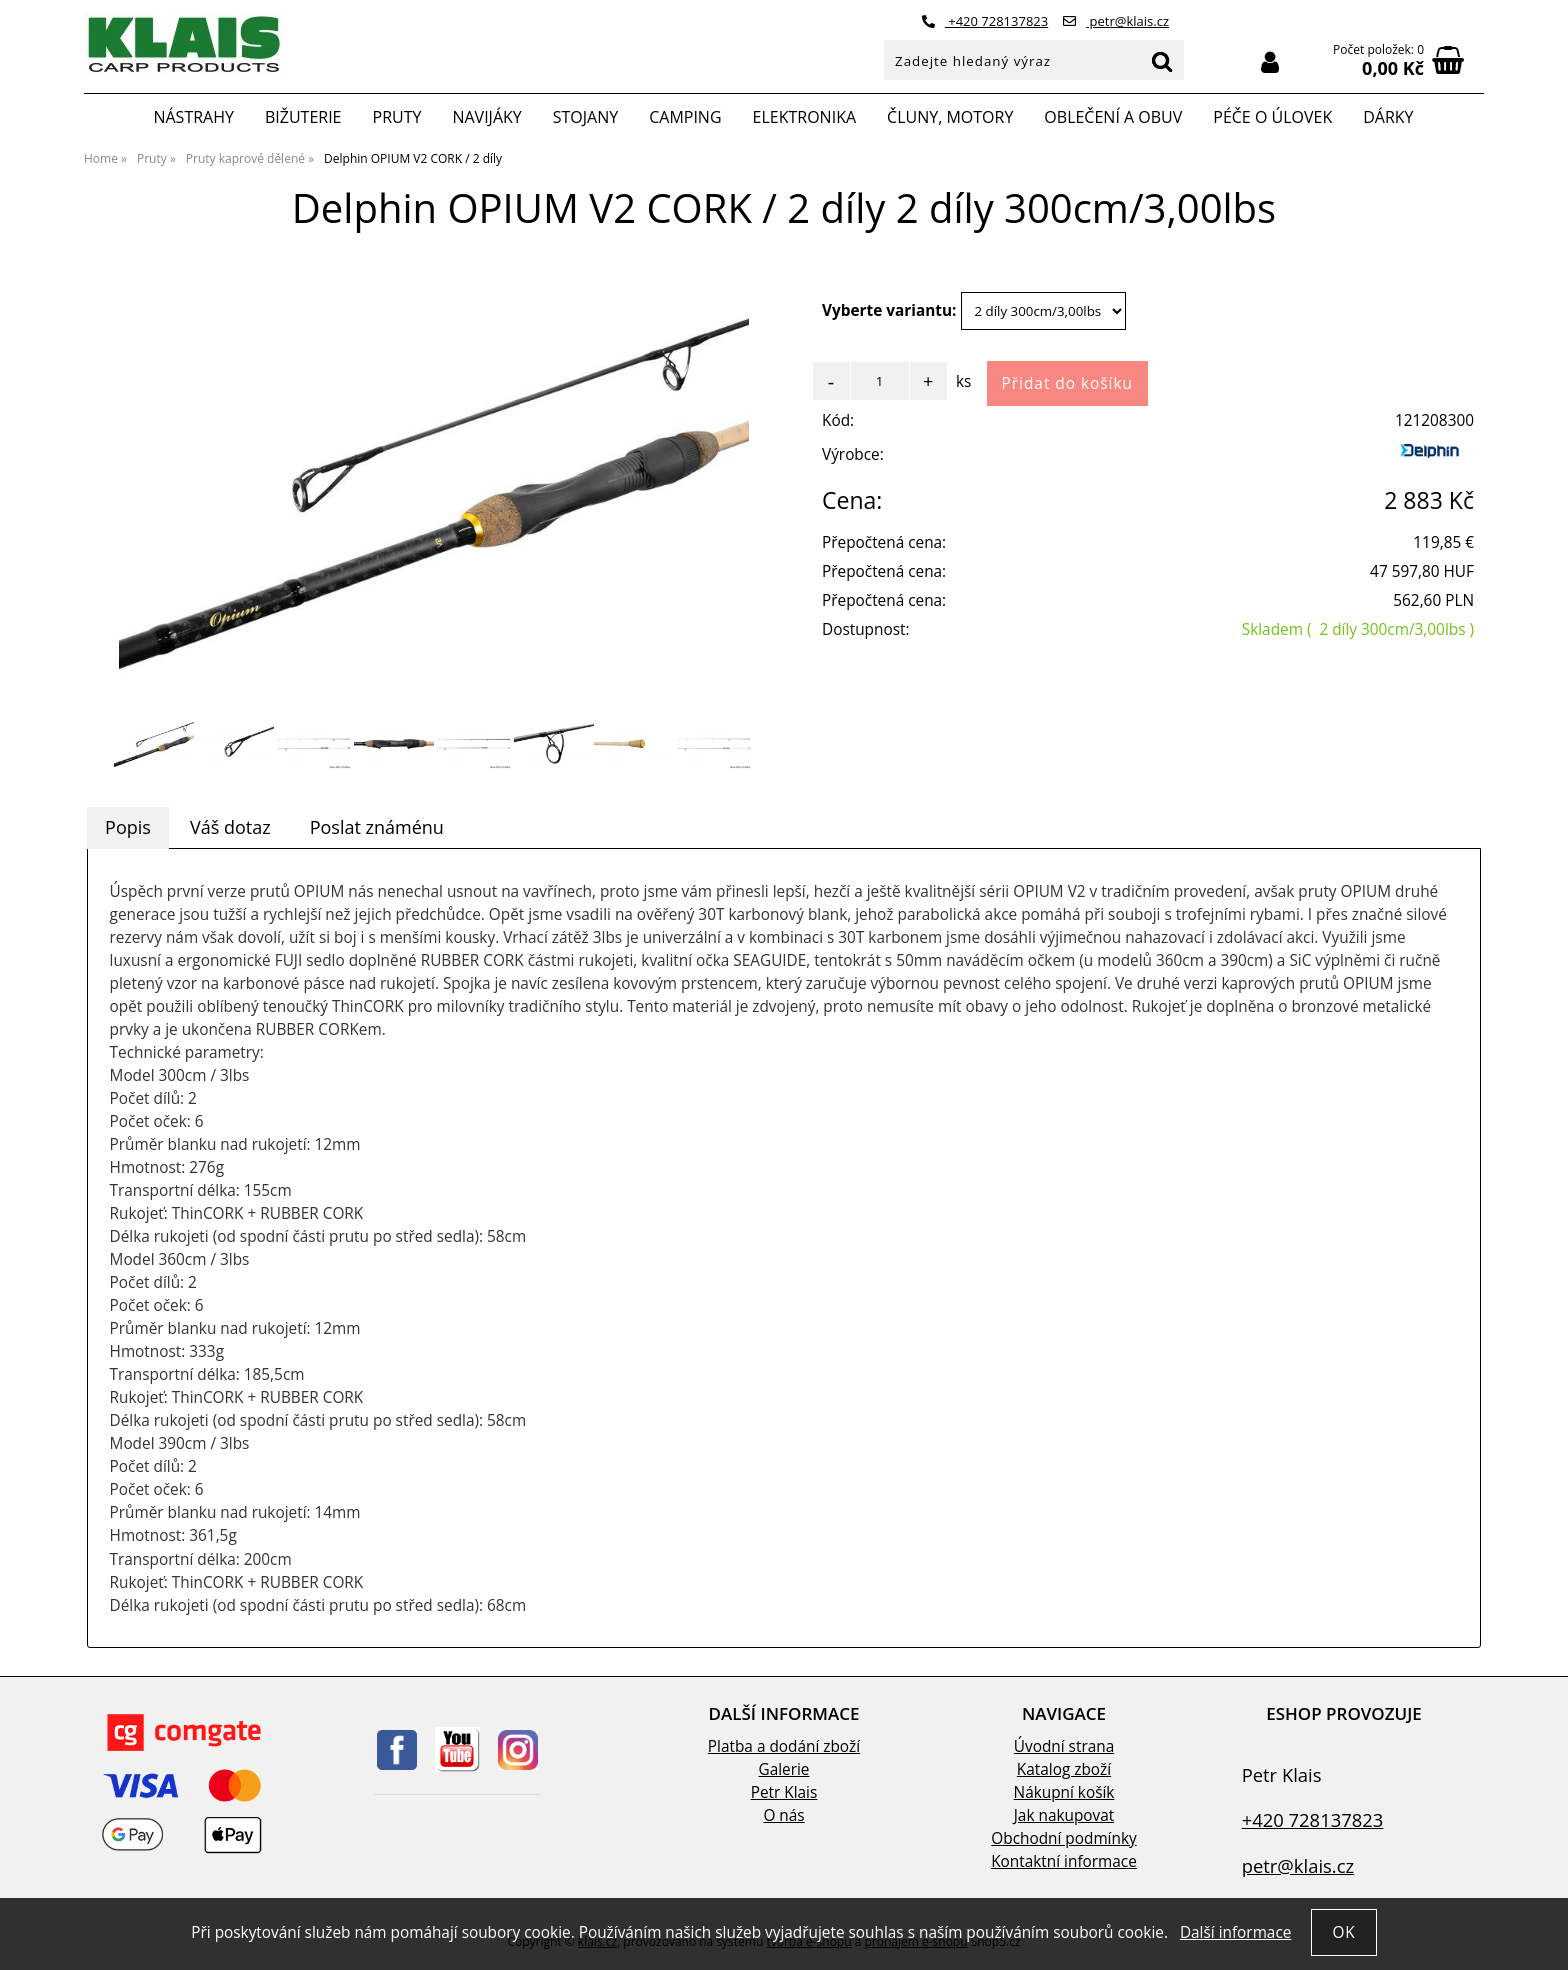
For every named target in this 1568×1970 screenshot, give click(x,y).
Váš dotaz (230, 827)
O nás (783, 1815)
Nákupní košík (1064, 1792)
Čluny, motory (950, 117)
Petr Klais (784, 1792)
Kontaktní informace (1064, 1861)
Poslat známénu (377, 827)
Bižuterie (303, 117)
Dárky (1388, 117)
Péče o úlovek (1272, 117)
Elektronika (805, 117)
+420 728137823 (985, 21)
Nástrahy (193, 117)
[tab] (128, 828)
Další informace (1235, 1932)
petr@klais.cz (1116, 21)
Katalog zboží (1064, 1769)
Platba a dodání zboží (784, 1746)
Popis (128, 827)
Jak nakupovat (1064, 1815)
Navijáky (486, 117)
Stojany (585, 117)
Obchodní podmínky (1063, 1838)
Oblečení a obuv (1113, 117)
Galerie (784, 1769)
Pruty (397, 117)
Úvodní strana (1064, 1746)
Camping (685, 117)
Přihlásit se (1270, 62)
